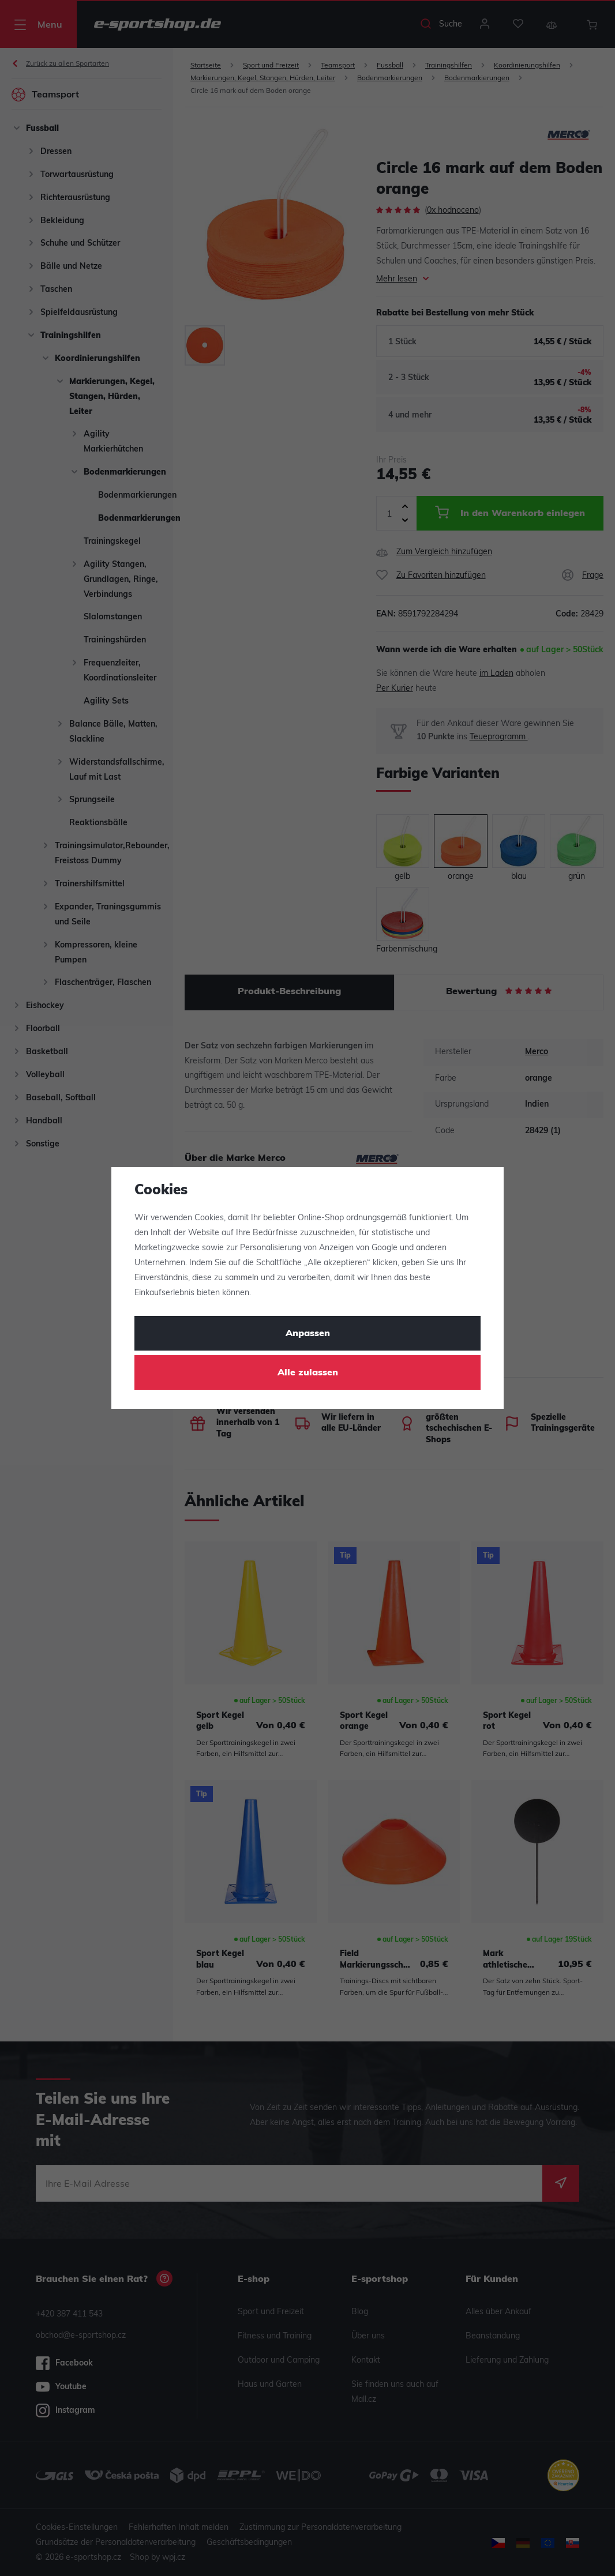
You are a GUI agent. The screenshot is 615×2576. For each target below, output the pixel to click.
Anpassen (308, 1333)
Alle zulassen (308, 1373)
